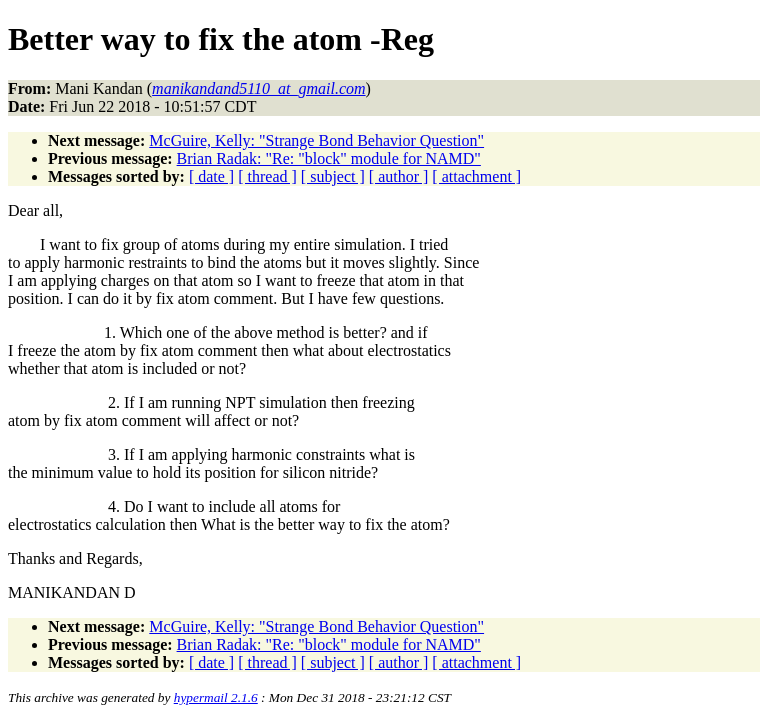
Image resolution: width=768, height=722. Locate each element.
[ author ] (399, 176)
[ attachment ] (476, 176)
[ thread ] (267, 176)
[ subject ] (333, 176)
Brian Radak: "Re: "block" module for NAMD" (329, 158)
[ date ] (211, 176)
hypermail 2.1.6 (216, 697)
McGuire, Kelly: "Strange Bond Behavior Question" (316, 140)
